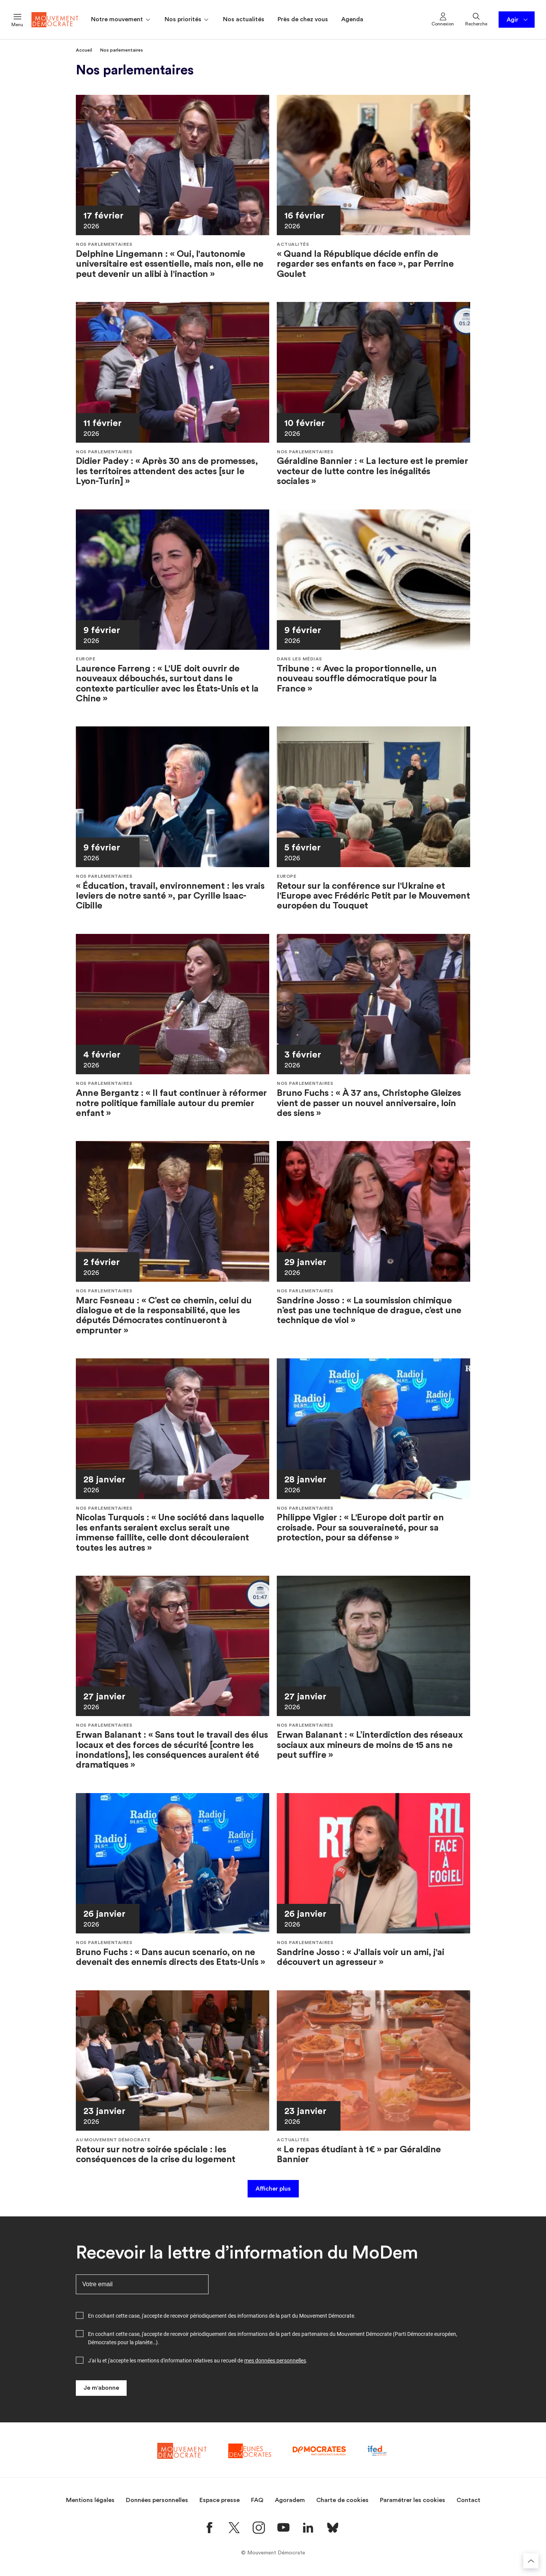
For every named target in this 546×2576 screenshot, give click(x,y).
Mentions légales (90, 2500)
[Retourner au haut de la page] (530, 2560)
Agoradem (290, 2500)
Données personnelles (157, 2500)
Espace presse (219, 2500)
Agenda (352, 19)
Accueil (84, 50)
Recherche (476, 19)
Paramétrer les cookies (412, 2500)
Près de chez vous (303, 19)
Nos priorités (187, 19)
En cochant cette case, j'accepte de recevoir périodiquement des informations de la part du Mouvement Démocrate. (222, 2316)
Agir (518, 19)
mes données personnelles (275, 2361)
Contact (468, 2500)
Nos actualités (243, 19)
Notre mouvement (121, 19)
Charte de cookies (342, 2500)
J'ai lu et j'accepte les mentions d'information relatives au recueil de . (198, 2361)
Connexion (442, 19)
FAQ (257, 2500)
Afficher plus (273, 2189)
